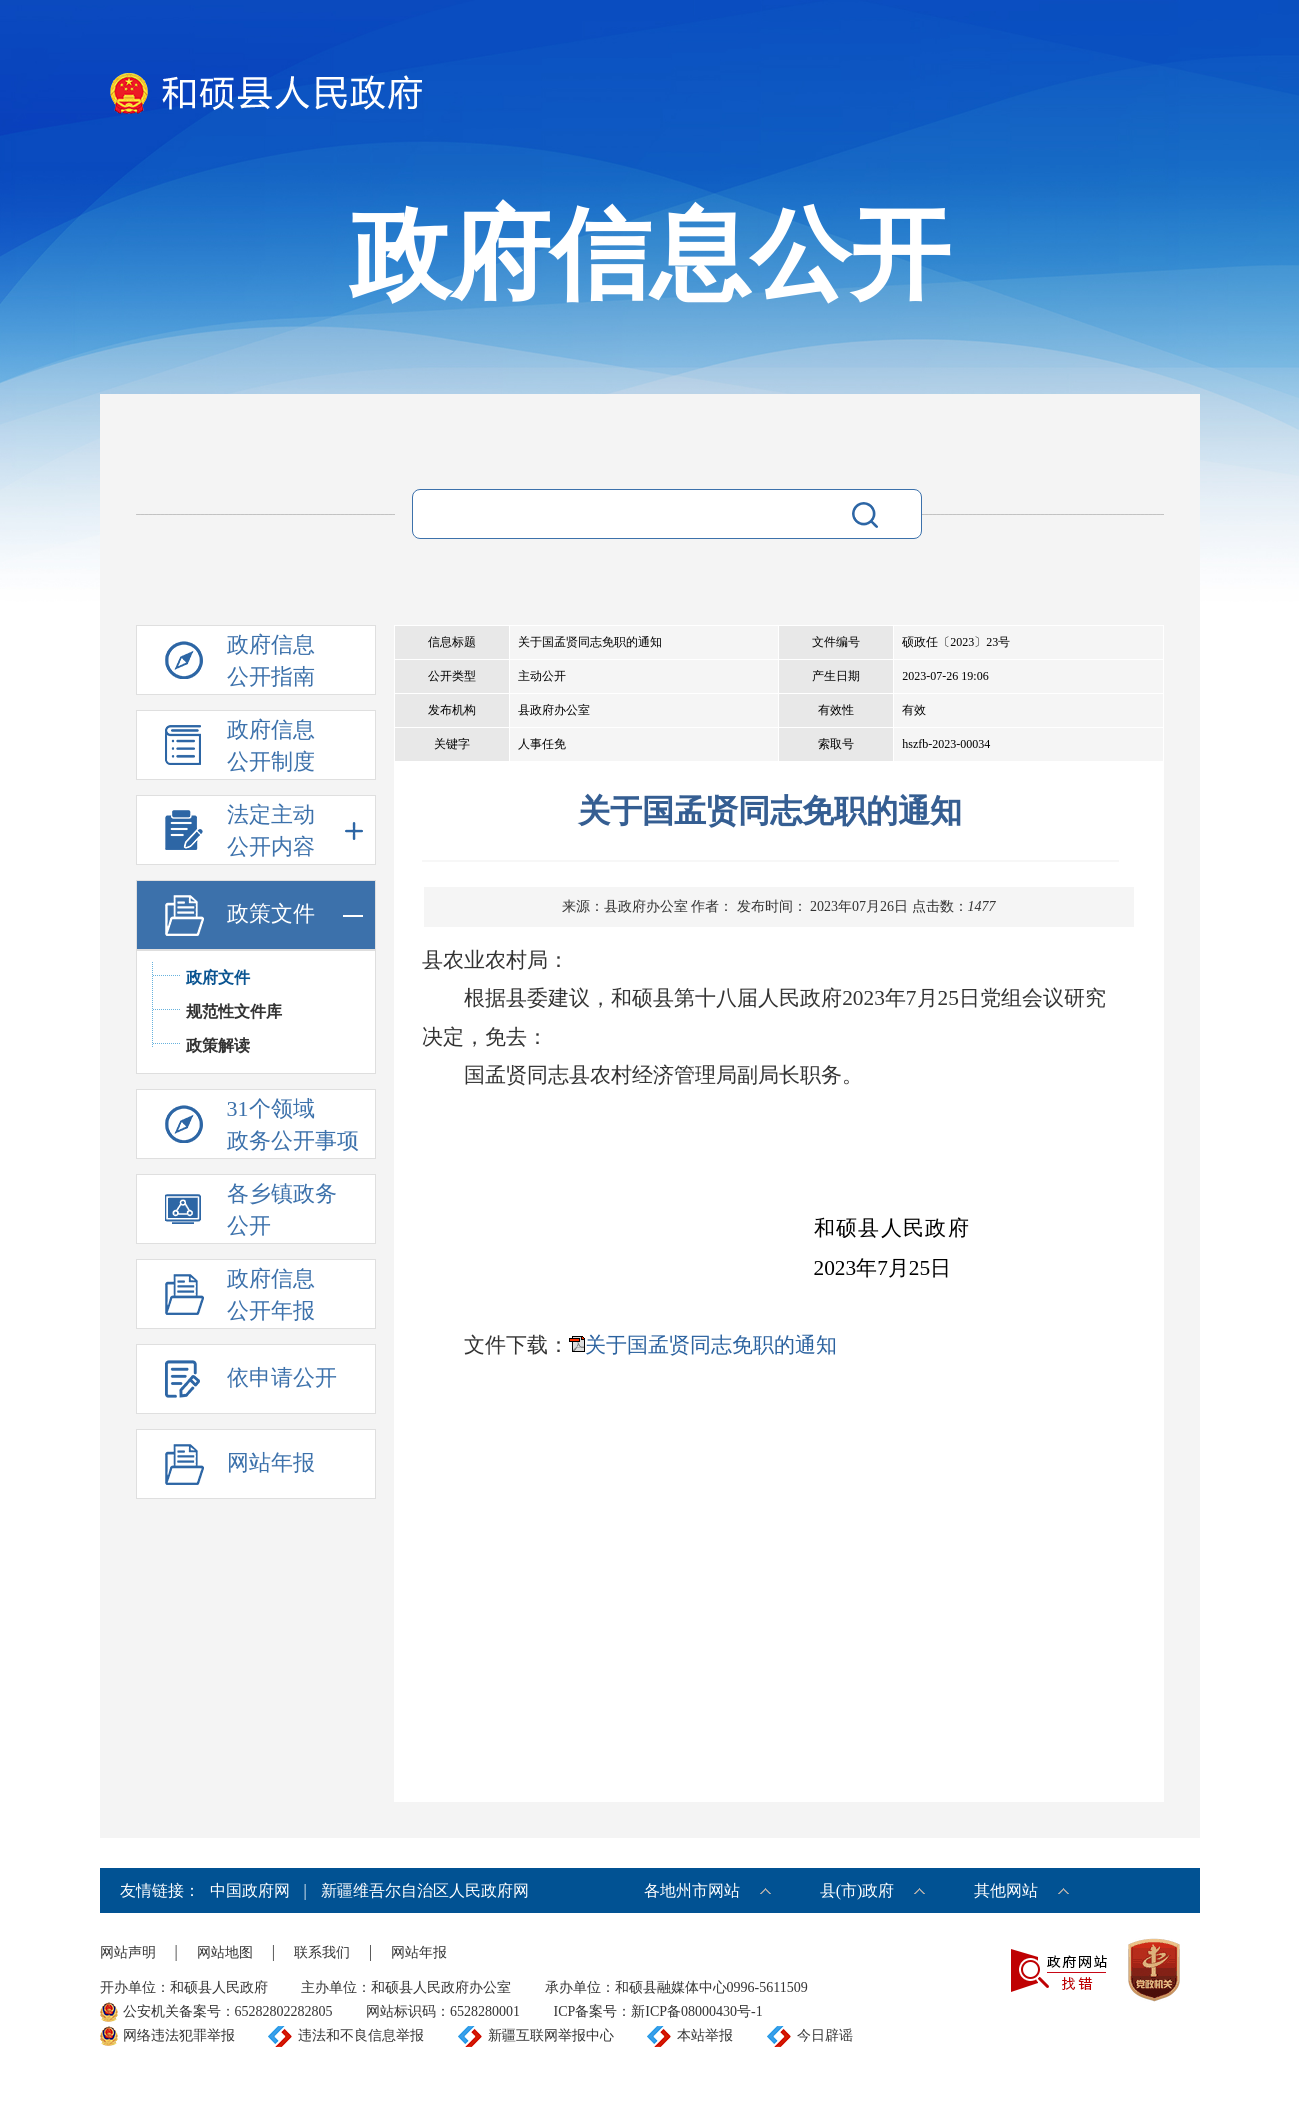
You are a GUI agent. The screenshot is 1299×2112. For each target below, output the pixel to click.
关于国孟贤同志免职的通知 (711, 1345)
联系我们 (322, 1952)
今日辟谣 (825, 2035)
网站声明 (128, 1952)
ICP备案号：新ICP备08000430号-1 (658, 2011)
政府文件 (218, 977)
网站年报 (419, 1952)
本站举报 (705, 2035)
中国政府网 (250, 1890)
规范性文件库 (234, 1011)
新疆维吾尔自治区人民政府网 (425, 1890)
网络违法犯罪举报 (179, 2035)
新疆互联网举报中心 (551, 2035)
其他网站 (1006, 1890)
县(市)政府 (857, 1890)
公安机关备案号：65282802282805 (228, 2011)
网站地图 (225, 1952)
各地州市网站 (692, 1890)
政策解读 (218, 1045)
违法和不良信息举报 (361, 2035)
